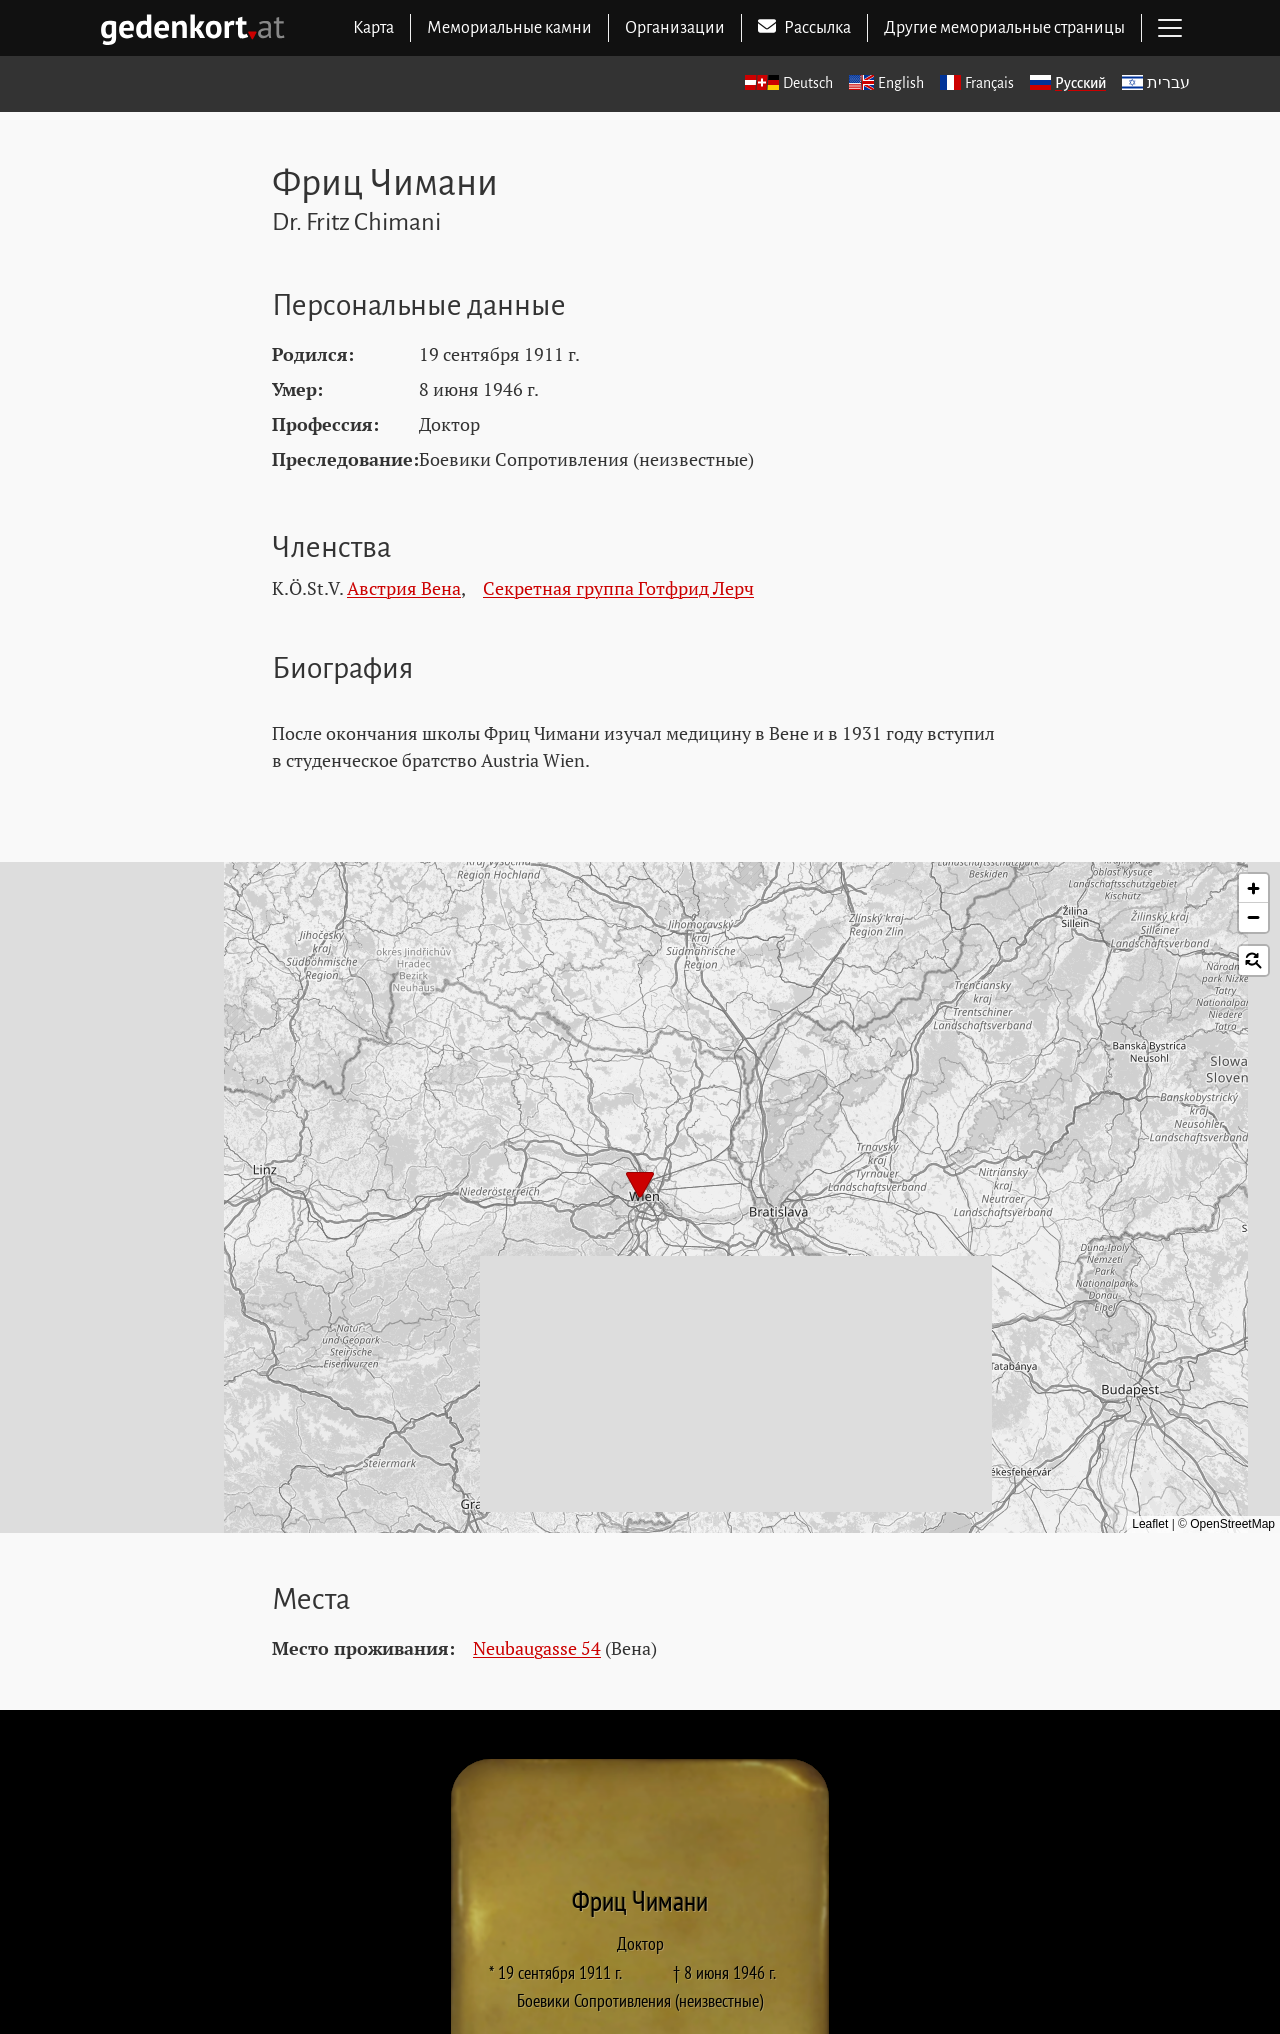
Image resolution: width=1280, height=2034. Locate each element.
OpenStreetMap (1232, 1524)
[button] (640, 1187)
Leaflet (1150, 1524)
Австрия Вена (404, 588)
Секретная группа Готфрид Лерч (618, 588)
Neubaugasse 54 (537, 1648)
